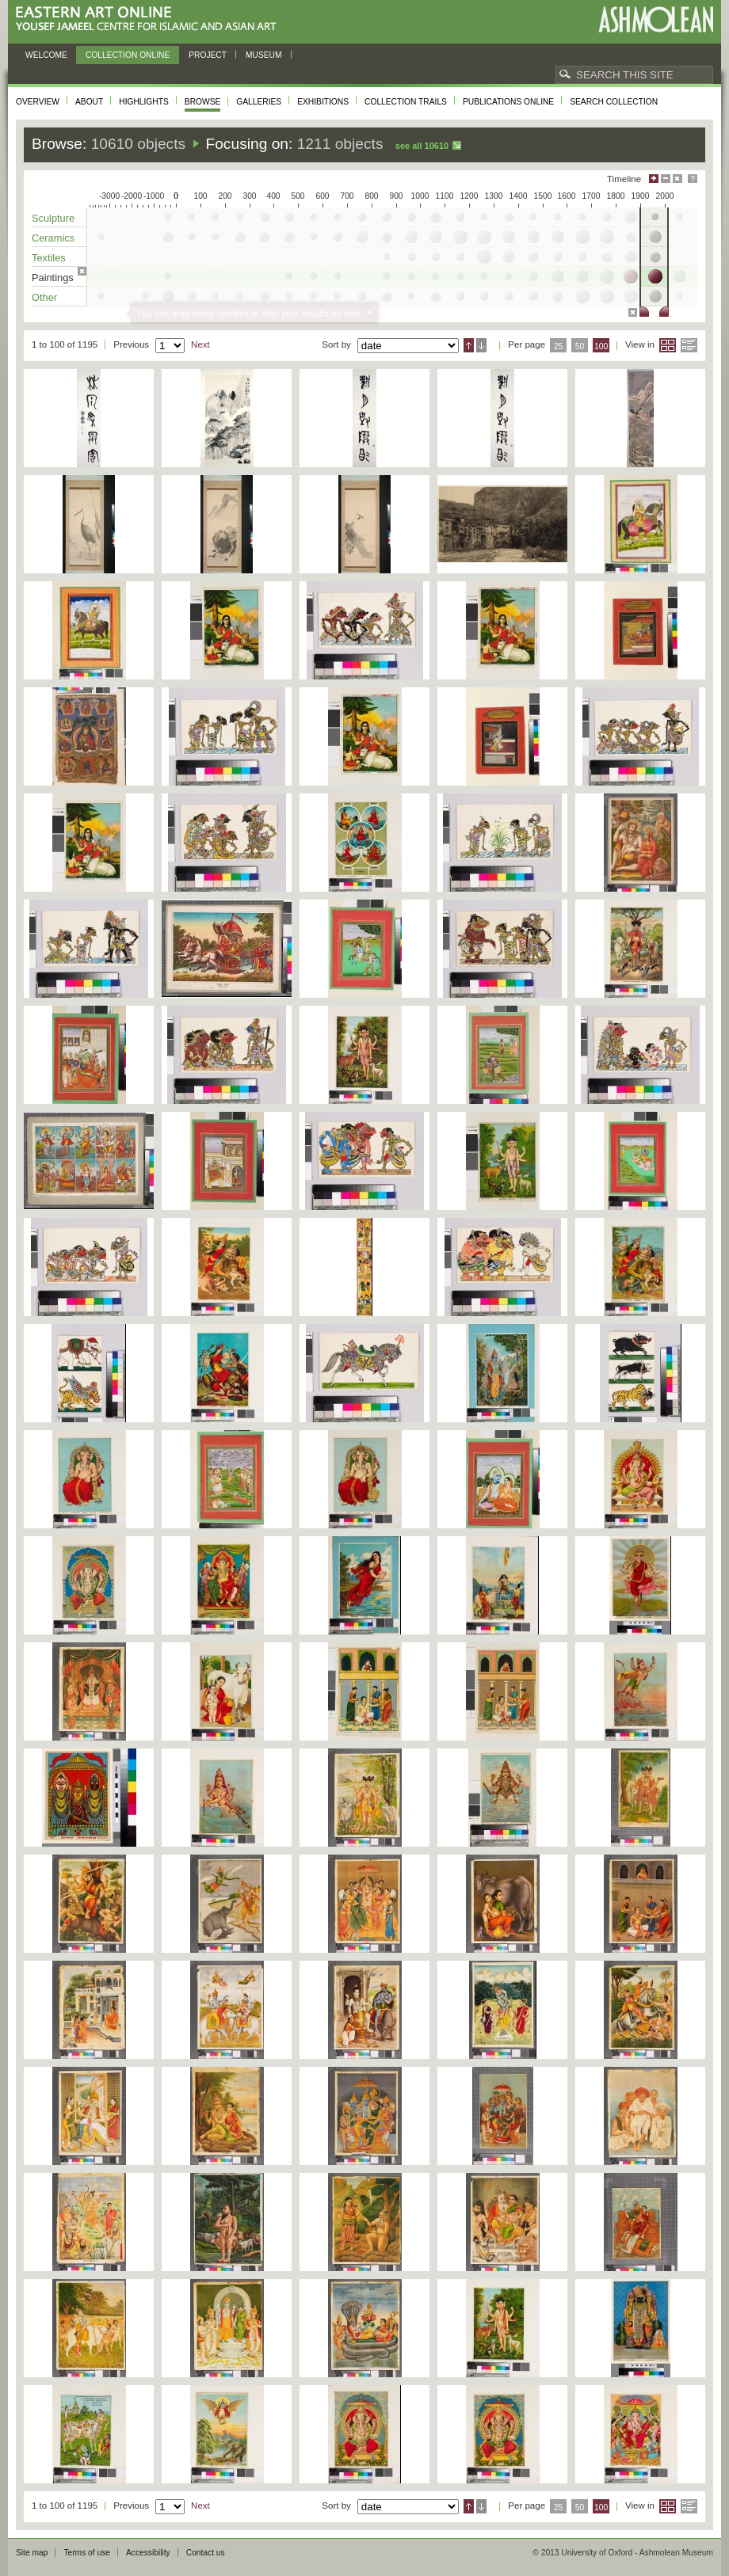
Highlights (144, 101)
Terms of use (86, 2552)
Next (200, 344)
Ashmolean (655, 19)
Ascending (469, 345)
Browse (203, 101)
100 (601, 346)
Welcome (46, 55)
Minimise (665, 178)
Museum (264, 55)
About (89, 101)
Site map (32, 2552)
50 (580, 346)
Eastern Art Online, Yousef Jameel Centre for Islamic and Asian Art (150, 19)
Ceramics (53, 238)
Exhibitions (323, 101)
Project (208, 55)
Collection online (128, 55)
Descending (481, 345)
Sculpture (53, 218)
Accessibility (148, 2552)
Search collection (614, 101)
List (689, 345)
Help (692, 178)
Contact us (205, 2552)
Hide (677, 178)
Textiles (49, 258)
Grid (667, 345)
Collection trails (405, 101)
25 (558, 346)
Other (44, 297)
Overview (37, 101)
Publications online (508, 101)
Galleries (258, 101)
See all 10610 (421, 145)
